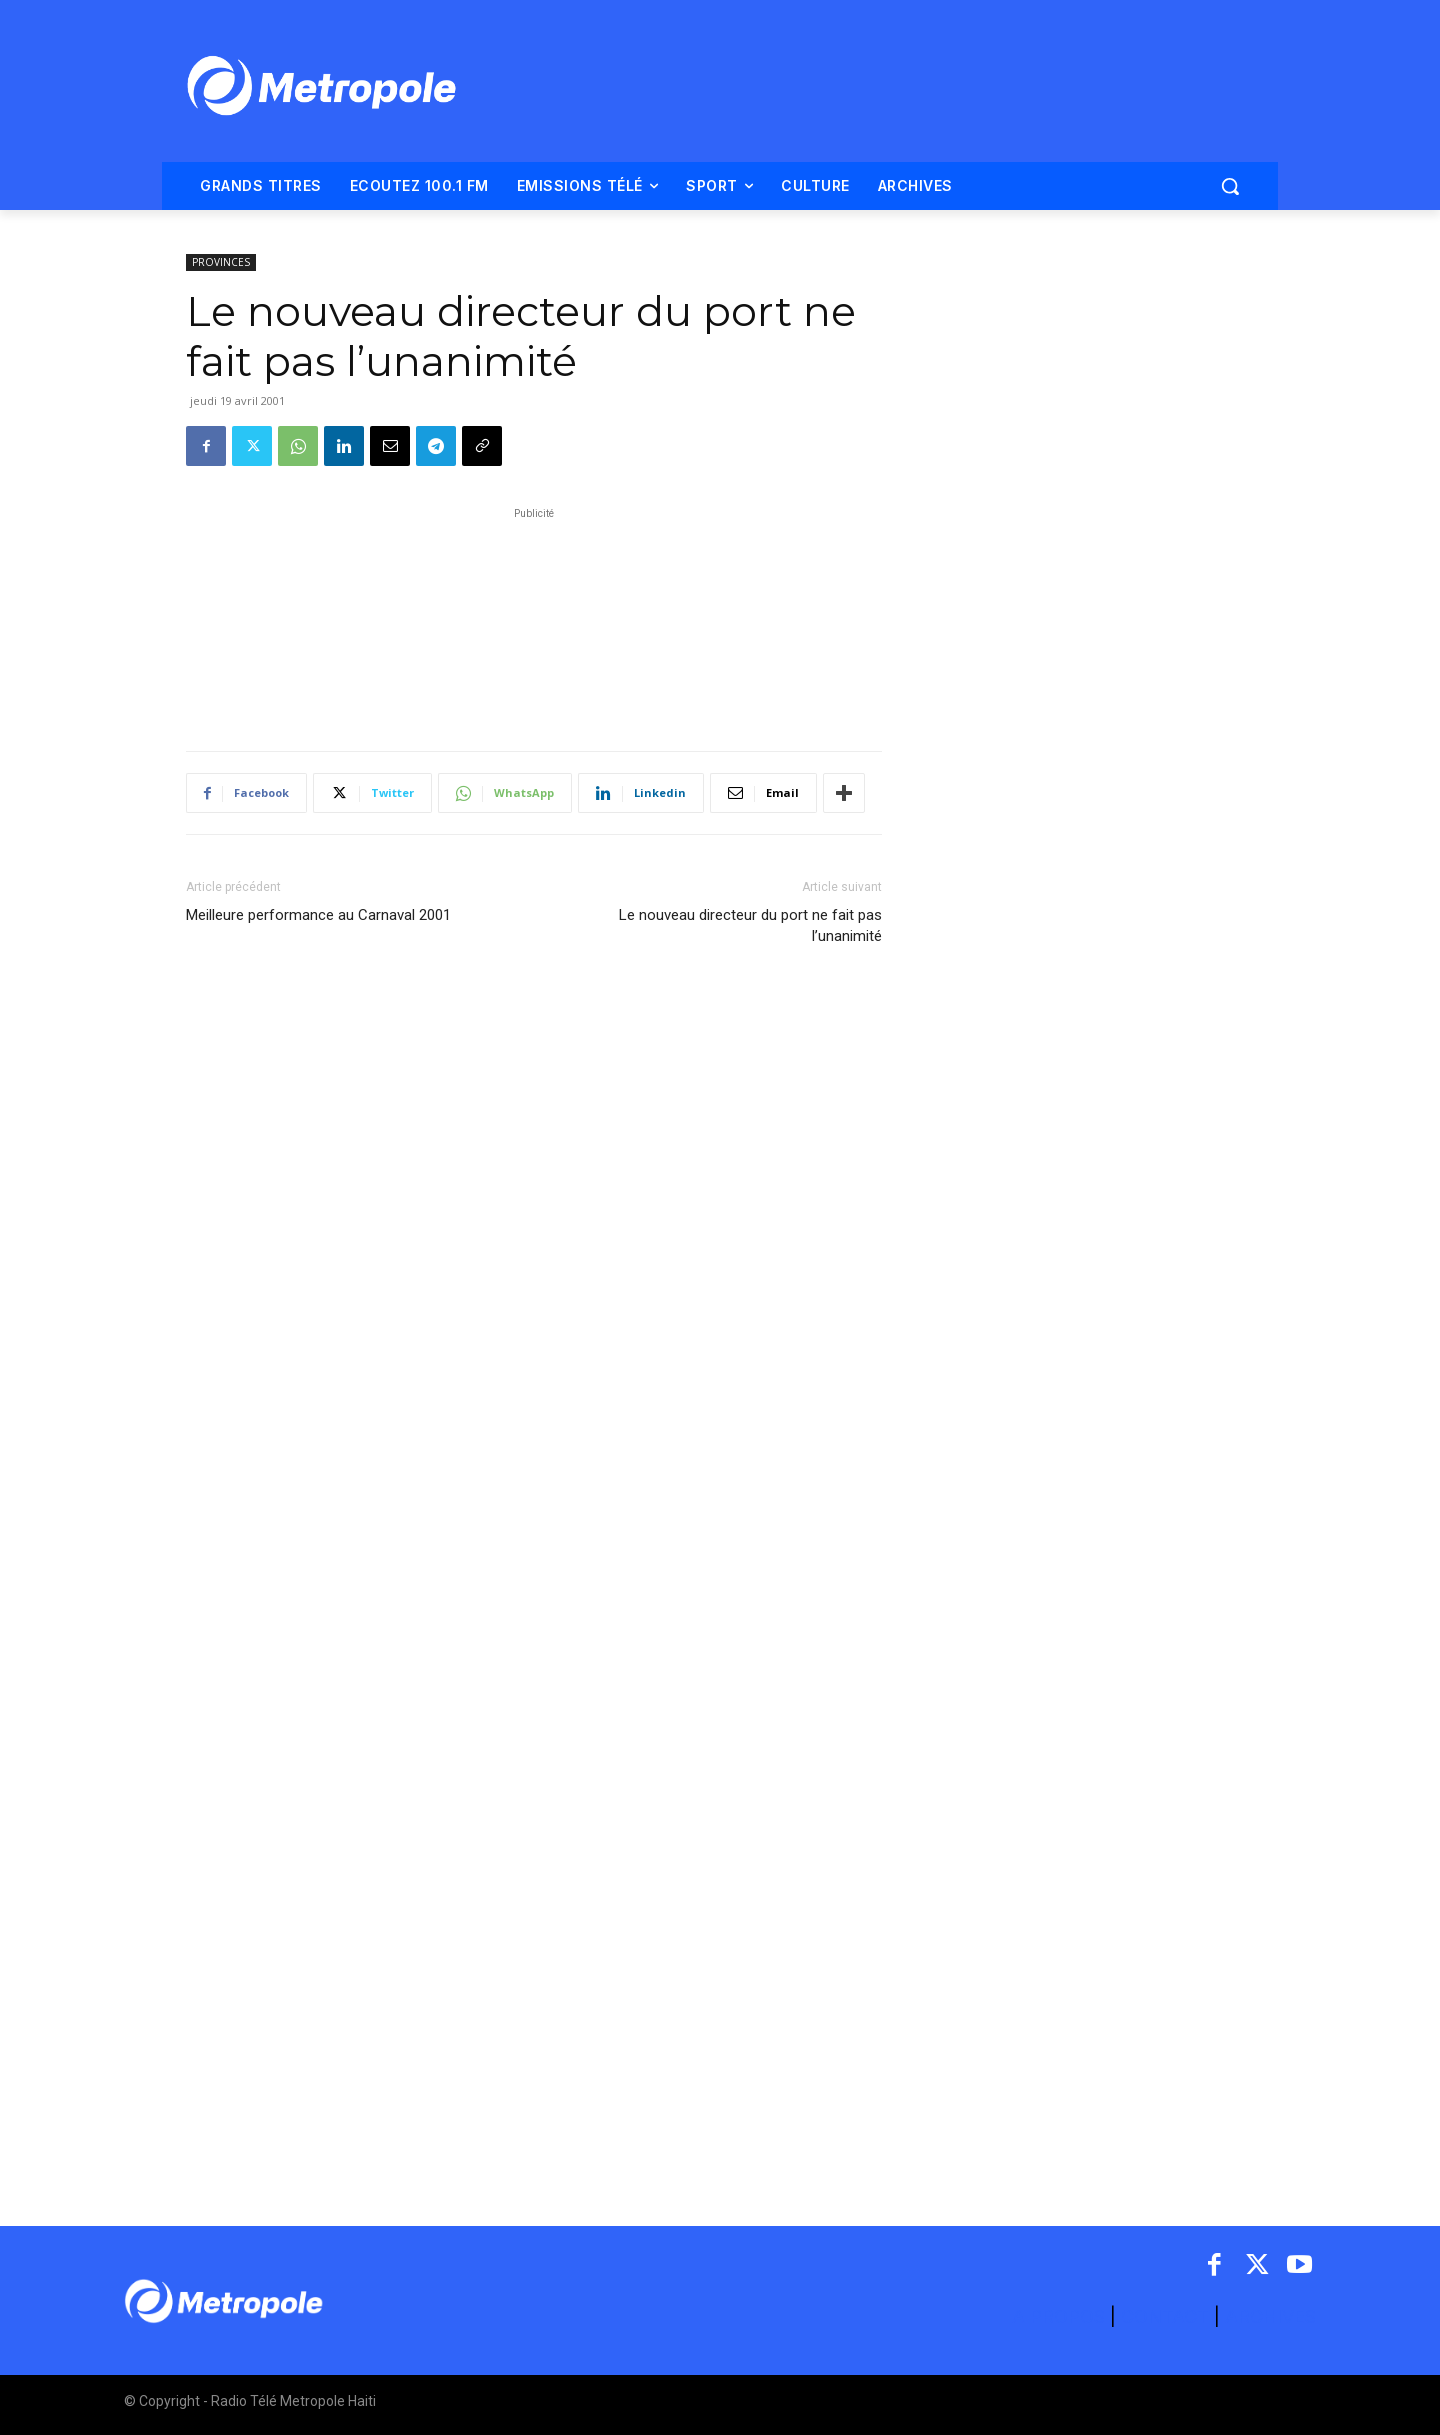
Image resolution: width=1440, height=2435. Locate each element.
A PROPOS (1061, 2316)
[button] (1230, 186)
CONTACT (1165, 2316)
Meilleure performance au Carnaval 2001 (318, 915)
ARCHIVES (1270, 2316)
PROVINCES (221, 262)
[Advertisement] (534, 619)
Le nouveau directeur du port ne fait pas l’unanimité (750, 925)
